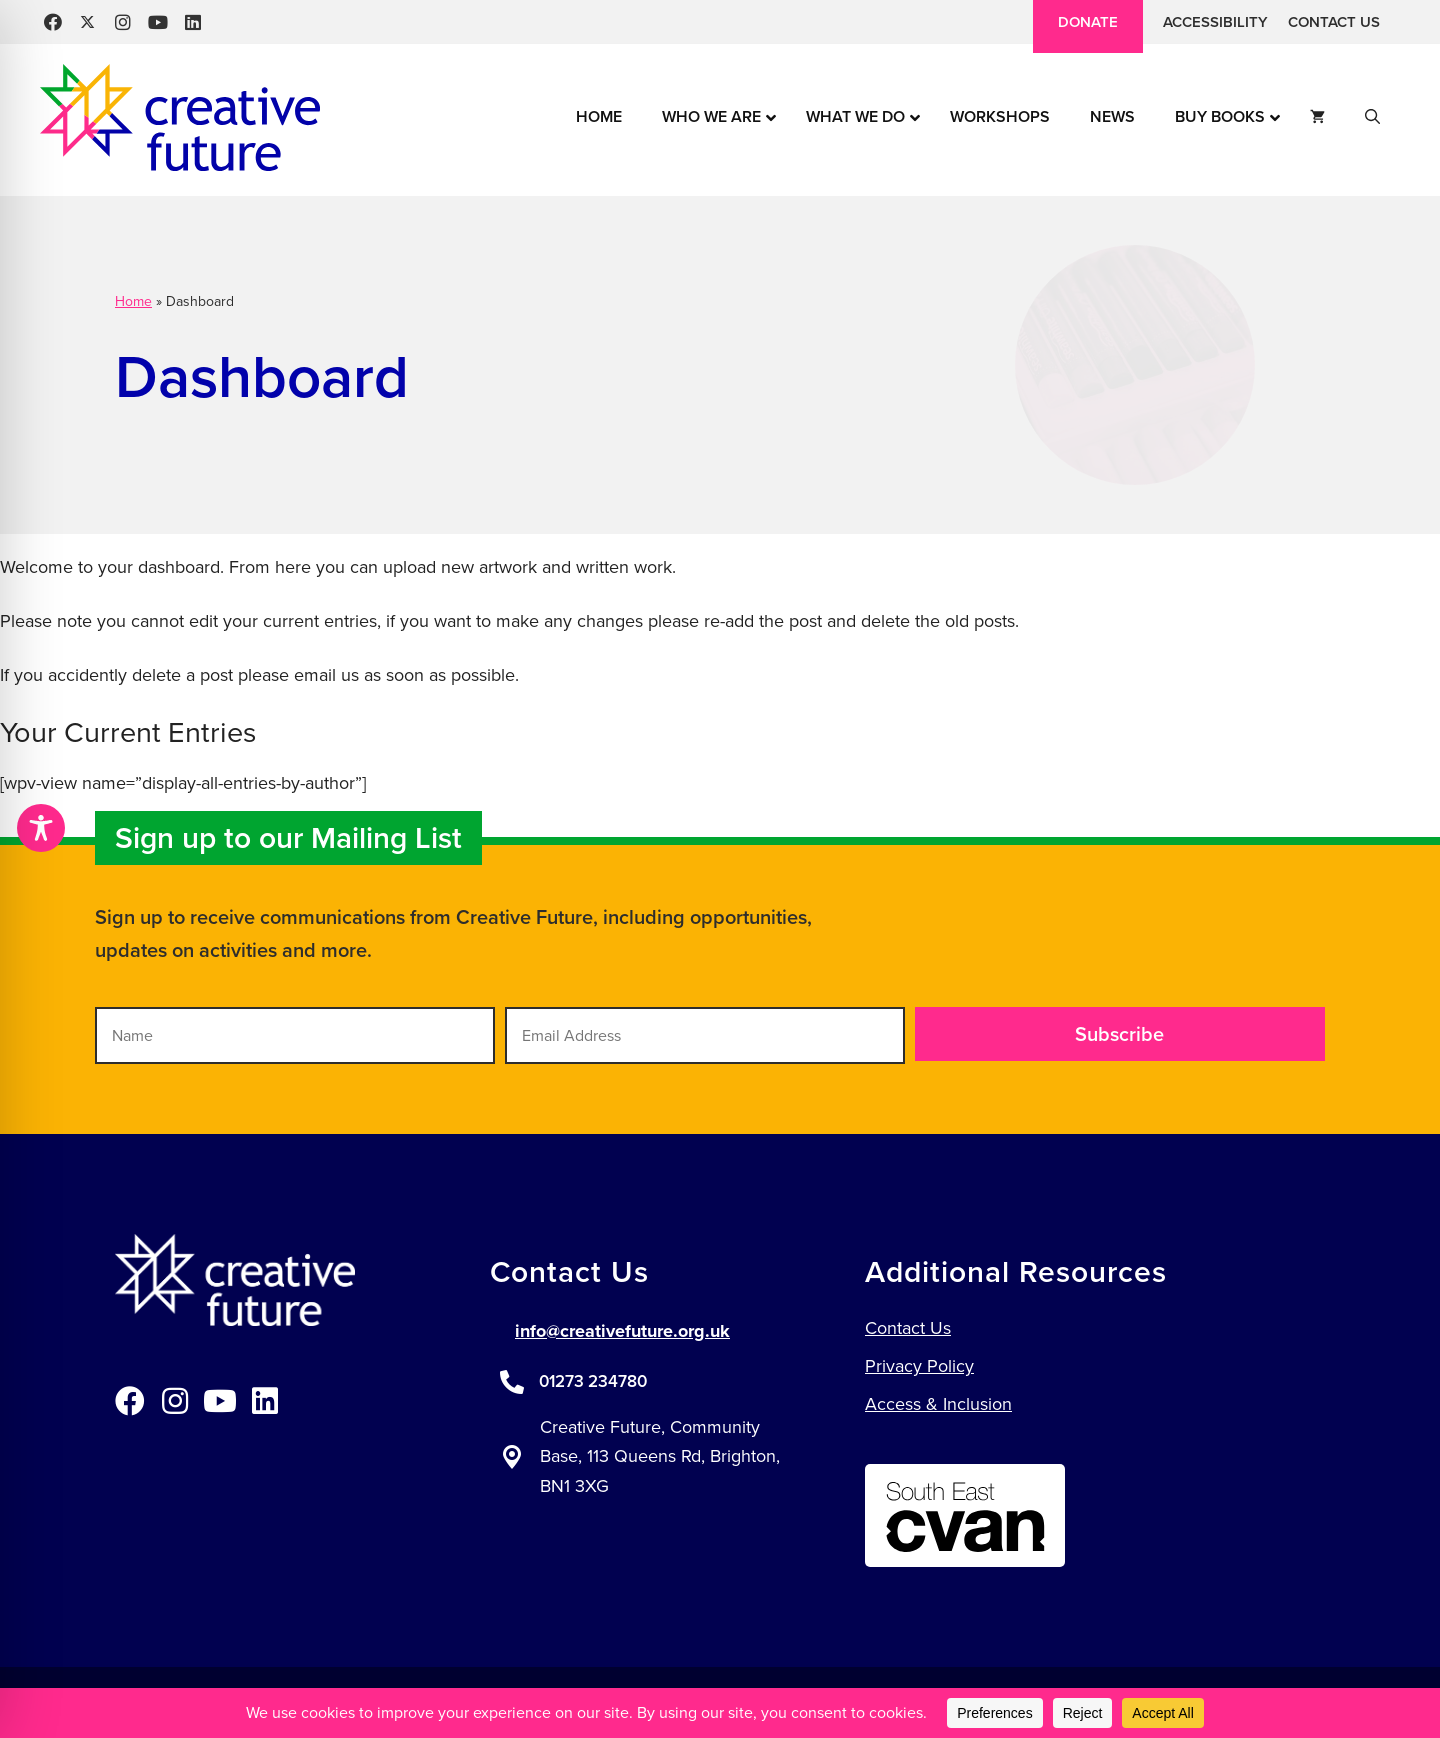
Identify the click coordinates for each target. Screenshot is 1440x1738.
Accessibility (1215, 22)
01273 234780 (593, 1381)
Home (133, 301)
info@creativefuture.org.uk (622, 1331)
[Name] (295, 1035)
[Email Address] (705, 1035)
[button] (52, 22)
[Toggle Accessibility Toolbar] (41, 828)
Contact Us (1334, 22)
